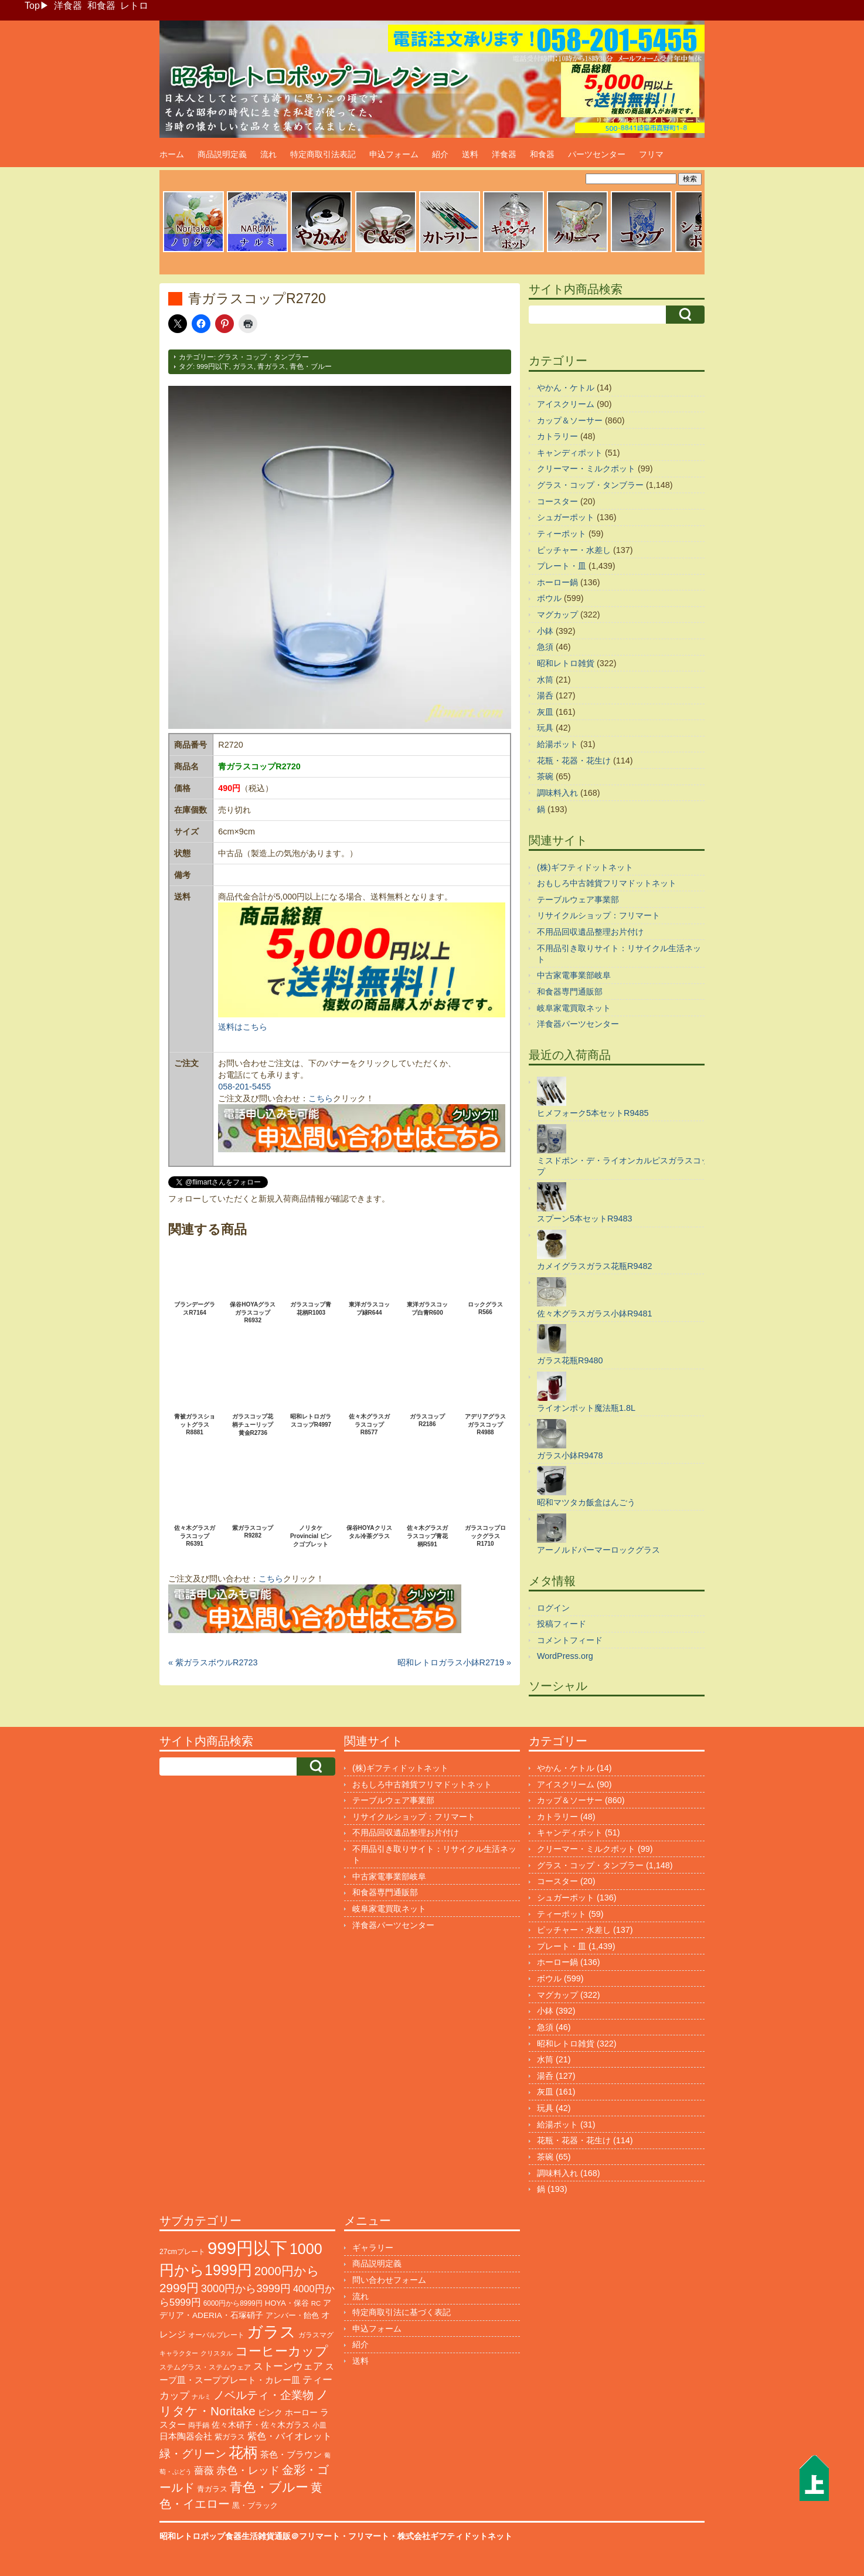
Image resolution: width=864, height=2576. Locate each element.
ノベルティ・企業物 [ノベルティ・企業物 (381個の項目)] (263, 2395)
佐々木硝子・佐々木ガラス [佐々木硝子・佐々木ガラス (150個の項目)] (261, 2424)
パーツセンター (596, 154)
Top (32, 6)
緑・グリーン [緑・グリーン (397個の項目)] (192, 2454)
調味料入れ (557, 792)
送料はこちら (242, 1026)
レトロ (134, 6)
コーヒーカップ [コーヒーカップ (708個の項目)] (281, 2351)
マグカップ (557, 614)
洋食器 (68, 6)
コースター (557, 501)
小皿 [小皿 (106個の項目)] (319, 2425)
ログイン (553, 1608)
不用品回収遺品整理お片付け (590, 931)
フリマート (368, 2536)
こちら (320, 1098)
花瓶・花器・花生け (574, 760)
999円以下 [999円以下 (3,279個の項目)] (247, 2248)
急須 (545, 646)
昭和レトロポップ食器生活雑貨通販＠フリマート (249, 2536)
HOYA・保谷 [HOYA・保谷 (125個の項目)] (287, 2303)
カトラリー (557, 436)
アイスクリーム (565, 404)
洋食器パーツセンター (578, 1024)
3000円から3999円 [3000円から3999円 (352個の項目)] (246, 2289)
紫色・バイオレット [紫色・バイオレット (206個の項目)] (289, 2436)
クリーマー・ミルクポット (586, 468)
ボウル (549, 598)
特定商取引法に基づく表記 (401, 2312)
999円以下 (212, 366)
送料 (470, 154)
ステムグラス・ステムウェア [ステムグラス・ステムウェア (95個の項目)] (205, 2367)
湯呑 (545, 695)
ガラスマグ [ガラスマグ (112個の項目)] (316, 2335)
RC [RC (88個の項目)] (316, 2303)
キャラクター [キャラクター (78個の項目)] (178, 2353)
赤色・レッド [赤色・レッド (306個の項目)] (248, 2470)
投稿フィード (561, 1623)
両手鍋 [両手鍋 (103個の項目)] (198, 2425)
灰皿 (545, 712)
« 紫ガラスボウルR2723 (212, 1662)
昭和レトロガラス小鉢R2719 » (454, 1662)
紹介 (440, 154)
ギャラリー (372, 2247)
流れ (268, 154)
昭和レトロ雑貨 (565, 663)
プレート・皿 (561, 566)
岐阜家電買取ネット (574, 1008)
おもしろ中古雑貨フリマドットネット (606, 883)
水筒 (545, 679)
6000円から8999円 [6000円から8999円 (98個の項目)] (233, 2303)
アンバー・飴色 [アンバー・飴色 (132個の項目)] (292, 2315)
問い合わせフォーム (389, 2280)
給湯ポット (557, 744)
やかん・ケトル (565, 387)
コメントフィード (570, 1640)
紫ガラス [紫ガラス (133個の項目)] (230, 2436)
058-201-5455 (244, 1086)
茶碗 (545, 776)
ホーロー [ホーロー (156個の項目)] (301, 2412)
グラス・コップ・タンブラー (263, 357)
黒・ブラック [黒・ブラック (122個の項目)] (255, 2505)
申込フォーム (394, 154)
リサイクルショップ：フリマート (598, 915)
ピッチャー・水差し (574, 550)
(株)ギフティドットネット (585, 867)
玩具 (545, 727)
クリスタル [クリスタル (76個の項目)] (216, 2353)
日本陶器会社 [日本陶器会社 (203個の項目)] (185, 2436)
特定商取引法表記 (323, 154)
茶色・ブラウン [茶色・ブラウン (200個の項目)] (291, 2454)
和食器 (101, 6)
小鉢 (545, 631)
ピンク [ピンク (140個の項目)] (270, 2412)
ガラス (243, 366)
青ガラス (271, 366)
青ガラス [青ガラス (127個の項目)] (212, 2489)
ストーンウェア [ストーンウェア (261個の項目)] (288, 2366)
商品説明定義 (222, 154)
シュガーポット (565, 517)
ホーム (171, 154)
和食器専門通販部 (570, 991)
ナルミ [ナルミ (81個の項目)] (201, 2396)
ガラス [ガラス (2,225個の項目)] (271, 2332)
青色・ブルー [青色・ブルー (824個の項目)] (269, 2487)
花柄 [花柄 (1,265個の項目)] (243, 2452)
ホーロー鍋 (557, 582)
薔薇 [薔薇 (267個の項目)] (204, 2470)
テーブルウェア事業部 (578, 899)
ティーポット (561, 533)
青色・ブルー (311, 366)
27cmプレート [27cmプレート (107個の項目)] (182, 2252)
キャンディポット (570, 452)
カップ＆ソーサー (570, 420)
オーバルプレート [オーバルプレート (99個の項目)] (216, 2335)
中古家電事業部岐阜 (574, 975)
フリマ (651, 154)
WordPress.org (565, 1656)
